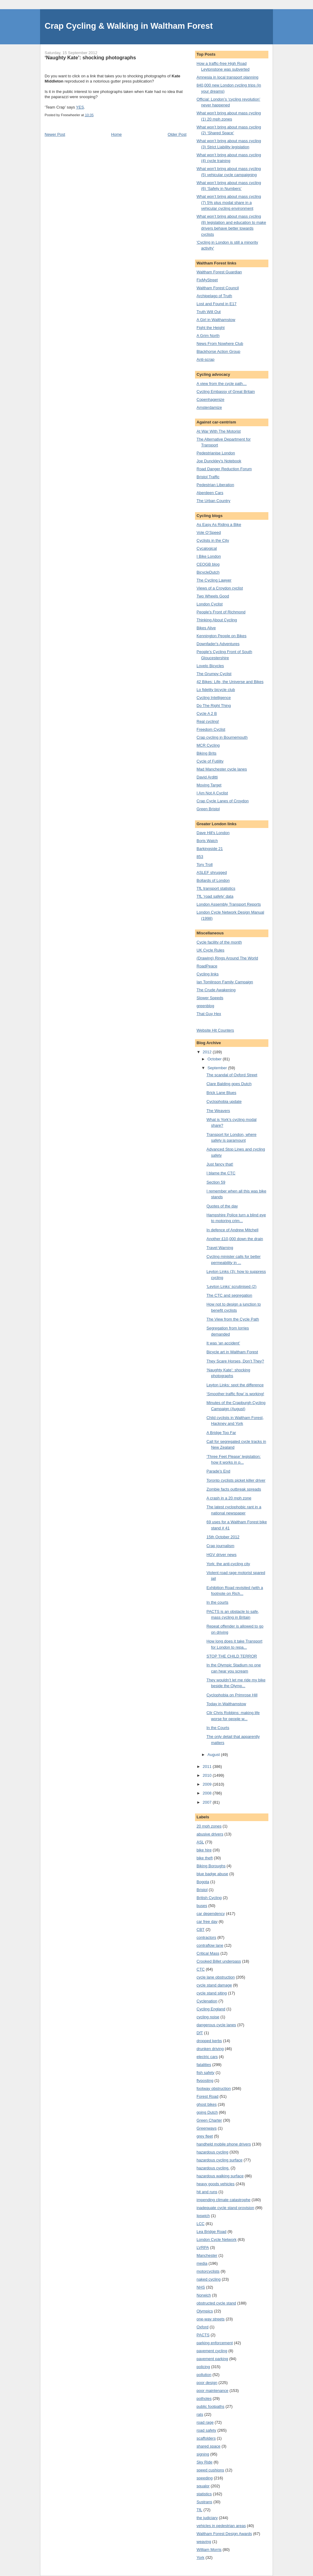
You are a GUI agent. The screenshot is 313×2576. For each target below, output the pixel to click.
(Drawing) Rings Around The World (227, 958)
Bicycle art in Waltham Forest (232, 1352)
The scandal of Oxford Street (231, 1075)
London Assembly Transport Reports (229, 904)
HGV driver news (221, 1554)
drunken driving (210, 2048)
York (200, 2557)
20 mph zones (209, 1826)
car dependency (211, 1913)
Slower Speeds (210, 998)
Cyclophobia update (223, 1101)
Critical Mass (208, 1953)
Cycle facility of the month (219, 942)
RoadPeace (207, 966)
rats (200, 2414)
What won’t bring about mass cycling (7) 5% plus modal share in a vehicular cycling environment (229, 202)
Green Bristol (208, 809)
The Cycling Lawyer (214, 580)
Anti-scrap (206, 359)
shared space (208, 2446)
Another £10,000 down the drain (234, 1238)
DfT (200, 2033)
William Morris (209, 2549)
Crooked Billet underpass (219, 1961)
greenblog (205, 1005)
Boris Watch (207, 840)
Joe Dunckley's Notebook (219, 461)
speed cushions (210, 2470)
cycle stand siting (212, 1993)
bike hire (204, 1850)
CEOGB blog (208, 564)
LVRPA (203, 2247)
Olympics (205, 2311)
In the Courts (217, 1727)
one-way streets (211, 2319)
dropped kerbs (209, 2040)
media (202, 2263)
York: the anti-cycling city (228, 1563)
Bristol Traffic (208, 477)
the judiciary (207, 2517)
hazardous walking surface (220, 2176)
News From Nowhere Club (220, 343)
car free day (207, 1921)
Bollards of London (213, 880)
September (218, 1068)
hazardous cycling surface (219, 2160)
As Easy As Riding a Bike (219, 524)
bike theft (205, 1858)
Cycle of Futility (210, 761)
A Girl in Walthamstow (216, 319)
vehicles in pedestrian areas (221, 2525)
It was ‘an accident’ (223, 1343)
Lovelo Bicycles (210, 665)
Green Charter (209, 2120)
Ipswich (203, 2215)
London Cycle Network (217, 2239)
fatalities (204, 2064)
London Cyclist (210, 604)
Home (116, 134)
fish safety (206, 2072)
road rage (205, 2422)
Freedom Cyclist (211, 729)
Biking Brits (206, 753)
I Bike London (209, 556)
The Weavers (218, 1110)
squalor (203, 2486)
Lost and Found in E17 (217, 303)
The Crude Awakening (216, 990)
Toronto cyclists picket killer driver (235, 1480)
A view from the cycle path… (222, 383)
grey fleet (205, 2136)
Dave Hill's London (213, 832)
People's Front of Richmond (221, 612)
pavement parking (212, 2358)
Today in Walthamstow (226, 1704)
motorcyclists (208, 2271)
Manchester (207, 2255)
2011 (208, 1766)
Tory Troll (205, 864)
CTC (201, 1969)
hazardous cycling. (213, 2168)
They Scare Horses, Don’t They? (235, 1361)
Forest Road (208, 2096)
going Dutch (207, 2112)
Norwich (204, 2295)
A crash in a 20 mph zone (228, 1498)
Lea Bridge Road (211, 2231)
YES (80, 107)
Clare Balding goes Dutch (228, 1083)
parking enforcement (215, 2343)
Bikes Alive (206, 628)
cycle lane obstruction (216, 1977)
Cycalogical (207, 548)
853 (200, 856)
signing (203, 2454)
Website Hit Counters (215, 1030)
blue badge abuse (212, 1874)
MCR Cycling (208, 745)
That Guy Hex (209, 1013)
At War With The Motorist (219, 431)
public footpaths (210, 2406)
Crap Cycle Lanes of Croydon (223, 801)
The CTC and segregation (229, 1295)
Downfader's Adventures (218, 643)
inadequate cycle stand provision (225, 2207)
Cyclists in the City (213, 540)
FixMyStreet (207, 280)
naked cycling (209, 2279)
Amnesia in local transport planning (227, 77)
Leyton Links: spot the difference (234, 1385)
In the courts (217, 1602)
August (214, 1754)
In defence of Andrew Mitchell (232, 1230)
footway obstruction (214, 2088)
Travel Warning (219, 1247)
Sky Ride (204, 2462)
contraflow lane (210, 1945)
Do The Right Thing (214, 705)
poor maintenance (212, 2390)
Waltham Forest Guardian (219, 272)
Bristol (202, 1889)
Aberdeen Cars (210, 492)
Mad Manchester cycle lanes (222, 769)
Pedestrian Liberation (215, 484)
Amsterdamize (209, 407)
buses (202, 1905)
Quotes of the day (222, 1206)
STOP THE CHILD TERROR (231, 1656)
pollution (204, 2374)
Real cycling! (208, 721)
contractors (206, 1937)
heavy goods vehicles (215, 2184)
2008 (208, 1793)
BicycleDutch (208, 572)
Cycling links (208, 974)
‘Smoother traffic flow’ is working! (235, 1393)
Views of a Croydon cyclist (220, 588)
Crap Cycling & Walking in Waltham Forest (129, 26)
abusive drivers (210, 1834)
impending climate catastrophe (223, 2199)
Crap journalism (220, 1545)
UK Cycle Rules (210, 950)
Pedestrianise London (216, 453)
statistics (204, 2494)
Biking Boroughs (211, 1866)
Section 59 (215, 1182)
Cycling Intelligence (214, 697)
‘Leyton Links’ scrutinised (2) (231, 1286)
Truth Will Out (209, 311)
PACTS (203, 2335)
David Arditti (207, 777)
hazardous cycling (212, 2152)
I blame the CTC (220, 1173)
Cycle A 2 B (207, 713)
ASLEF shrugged (212, 872)
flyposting (205, 2080)
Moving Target (209, 785)
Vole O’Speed (209, 532)
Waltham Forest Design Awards (224, 2533)
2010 (208, 1775)
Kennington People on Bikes (221, 636)
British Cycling (209, 1897)
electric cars (207, 2056)
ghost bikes (207, 2104)
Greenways (207, 2128)
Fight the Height (211, 327)
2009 (208, 1784)
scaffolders (206, 2438)
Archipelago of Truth (214, 296)
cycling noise (208, 2017)
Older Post (177, 134)
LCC (200, 2223)
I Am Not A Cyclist (212, 793)
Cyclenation (207, 2001)
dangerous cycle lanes (216, 2025)
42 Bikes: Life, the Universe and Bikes (230, 681)
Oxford (202, 2327)
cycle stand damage (214, 1985)
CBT (200, 1929)
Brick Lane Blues (221, 1092)
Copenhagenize (210, 399)
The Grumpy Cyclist (214, 673)
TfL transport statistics (216, 888)
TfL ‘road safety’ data (215, 896)
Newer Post (55, 134)
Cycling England (211, 2009)
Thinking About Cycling (217, 620)
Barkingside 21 (210, 848)
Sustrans (204, 2502)
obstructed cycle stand (216, 2303)
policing (203, 2366)
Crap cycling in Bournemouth (222, 737)
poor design (207, 2382)
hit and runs (207, 2192)
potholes (204, 2398)
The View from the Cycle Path (232, 1319)
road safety (206, 2430)
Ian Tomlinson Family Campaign (225, 982)
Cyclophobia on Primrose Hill (231, 1695)
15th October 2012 (222, 1537)
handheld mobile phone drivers (224, 2144)
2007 (208, 1802)
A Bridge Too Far (221, 1432)
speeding (205, 2478)
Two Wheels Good (213, 596)
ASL (200, 1842)
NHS (201, 2287)
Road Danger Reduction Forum (224, 469)
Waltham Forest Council (218, 288)
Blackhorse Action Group (218, 351)
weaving (204, 2541)
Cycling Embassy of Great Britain (226, 391)
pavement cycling (212, 2351)
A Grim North (208, 335)
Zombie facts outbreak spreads (233, 1489)
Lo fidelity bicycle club (216, 689)
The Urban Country (213, 500)
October (215, 1059)
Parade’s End (218, 1471)
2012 (208, 1052)
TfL (199, 2510)
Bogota (203, 1881)
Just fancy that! (219, 1164)
